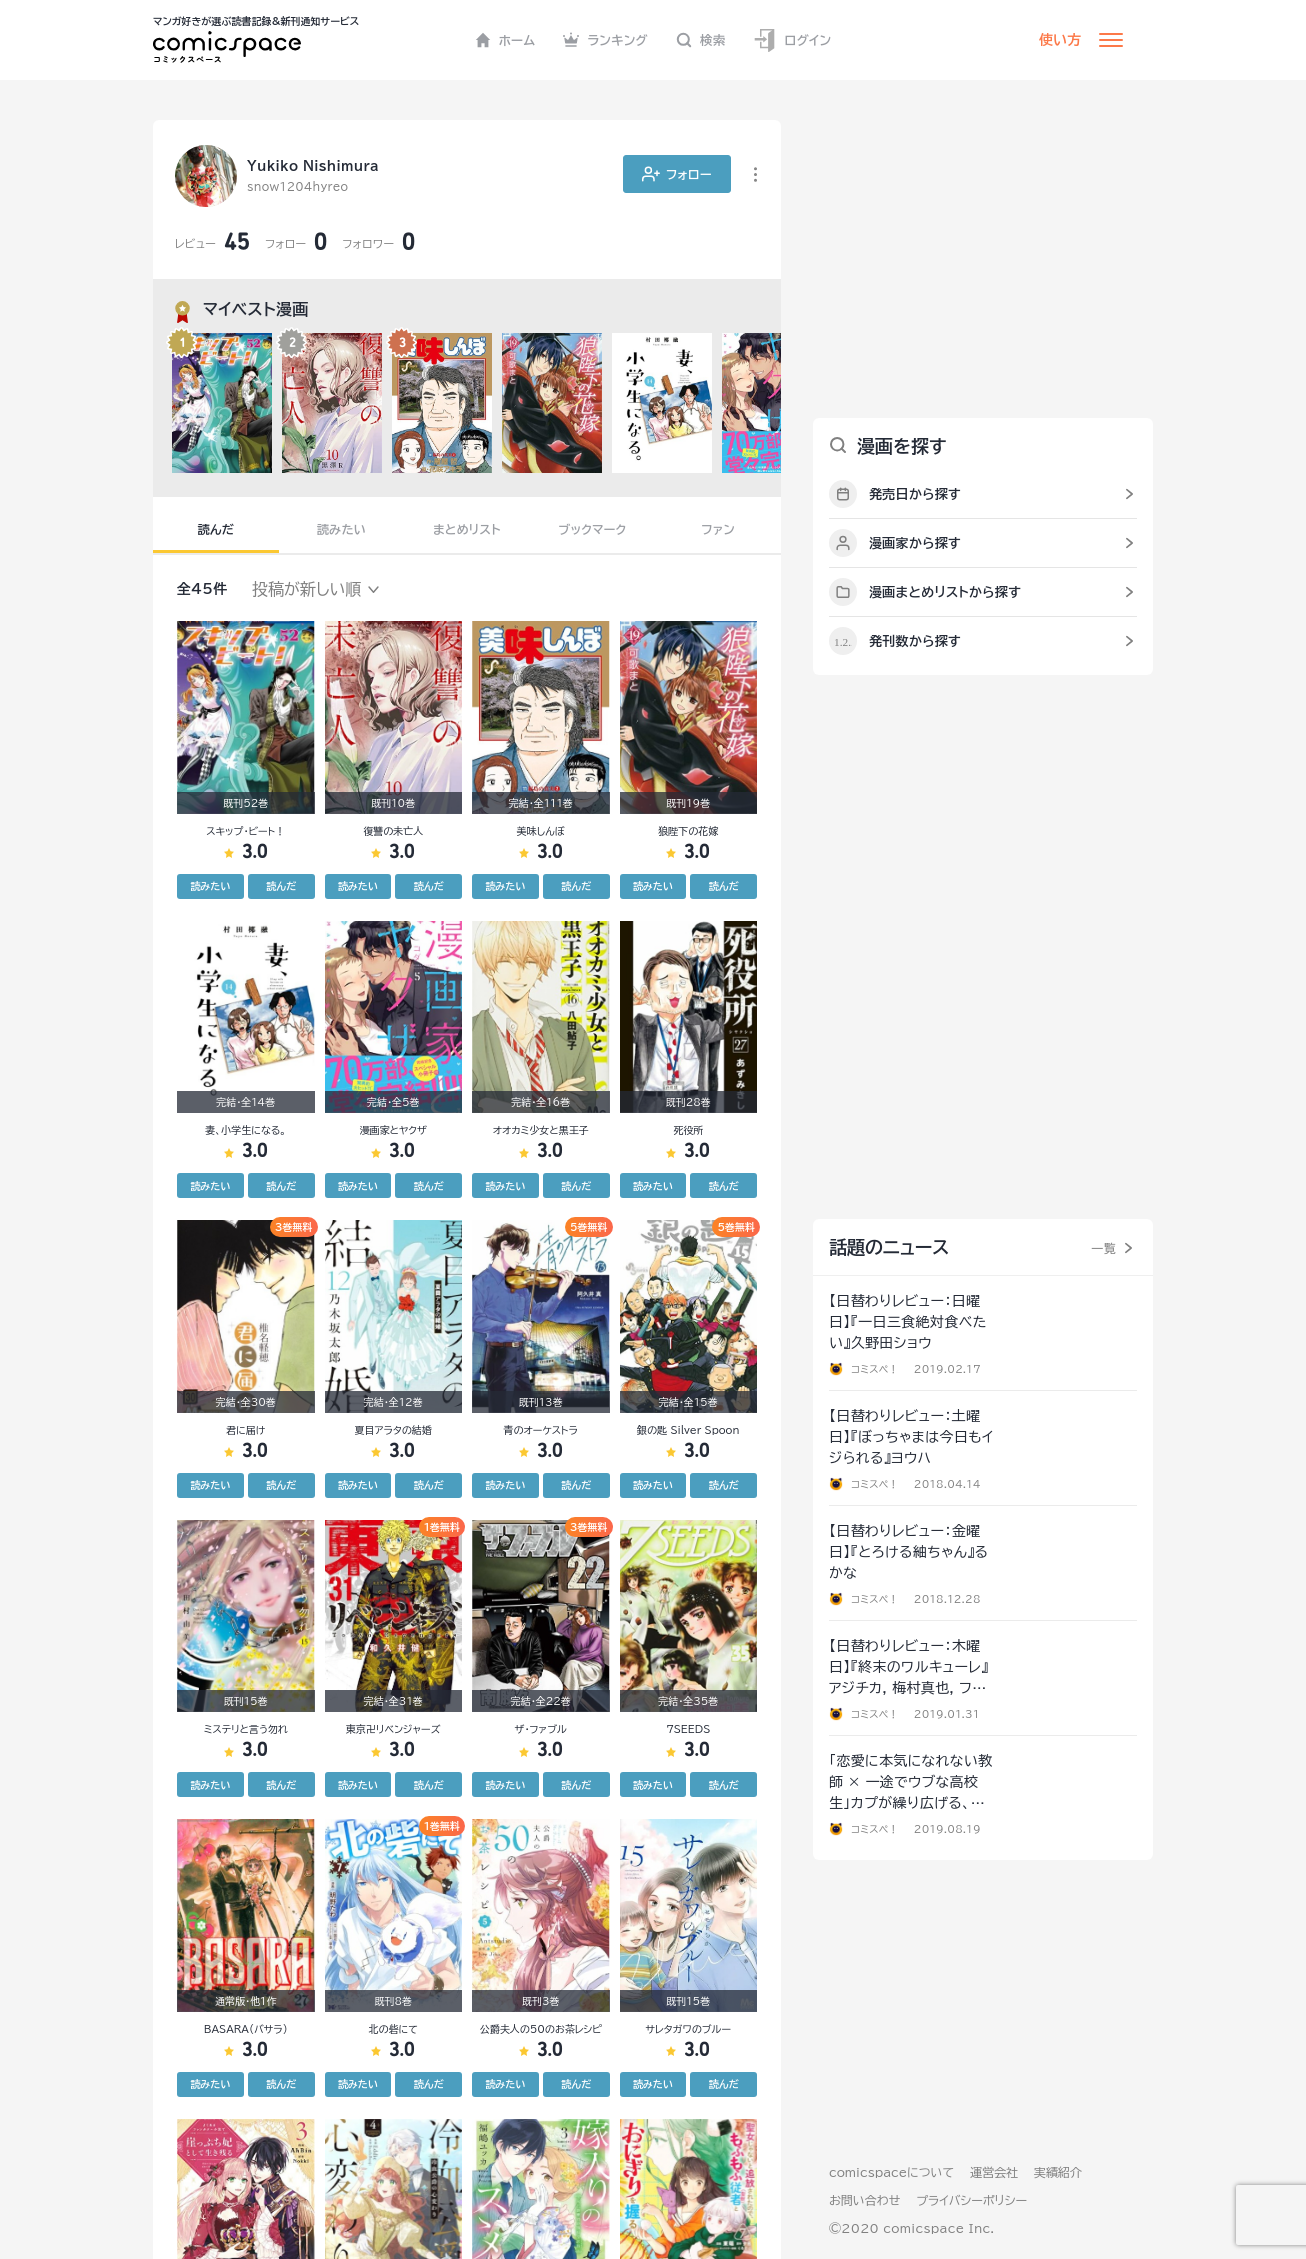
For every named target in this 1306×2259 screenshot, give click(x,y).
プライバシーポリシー (971, 2200)
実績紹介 (1058, 2172)
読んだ (216, 529)
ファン (718, 529)
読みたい (341, 529)
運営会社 (994, 2172)
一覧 (1103, 1248)
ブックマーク (593, 529)
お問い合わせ (864, 2200)
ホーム (505, 40)
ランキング (605, 40)
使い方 (1060, 40)
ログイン (792, 40)
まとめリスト (467, 529)
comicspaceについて (891, 2172)
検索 (701, 40)
